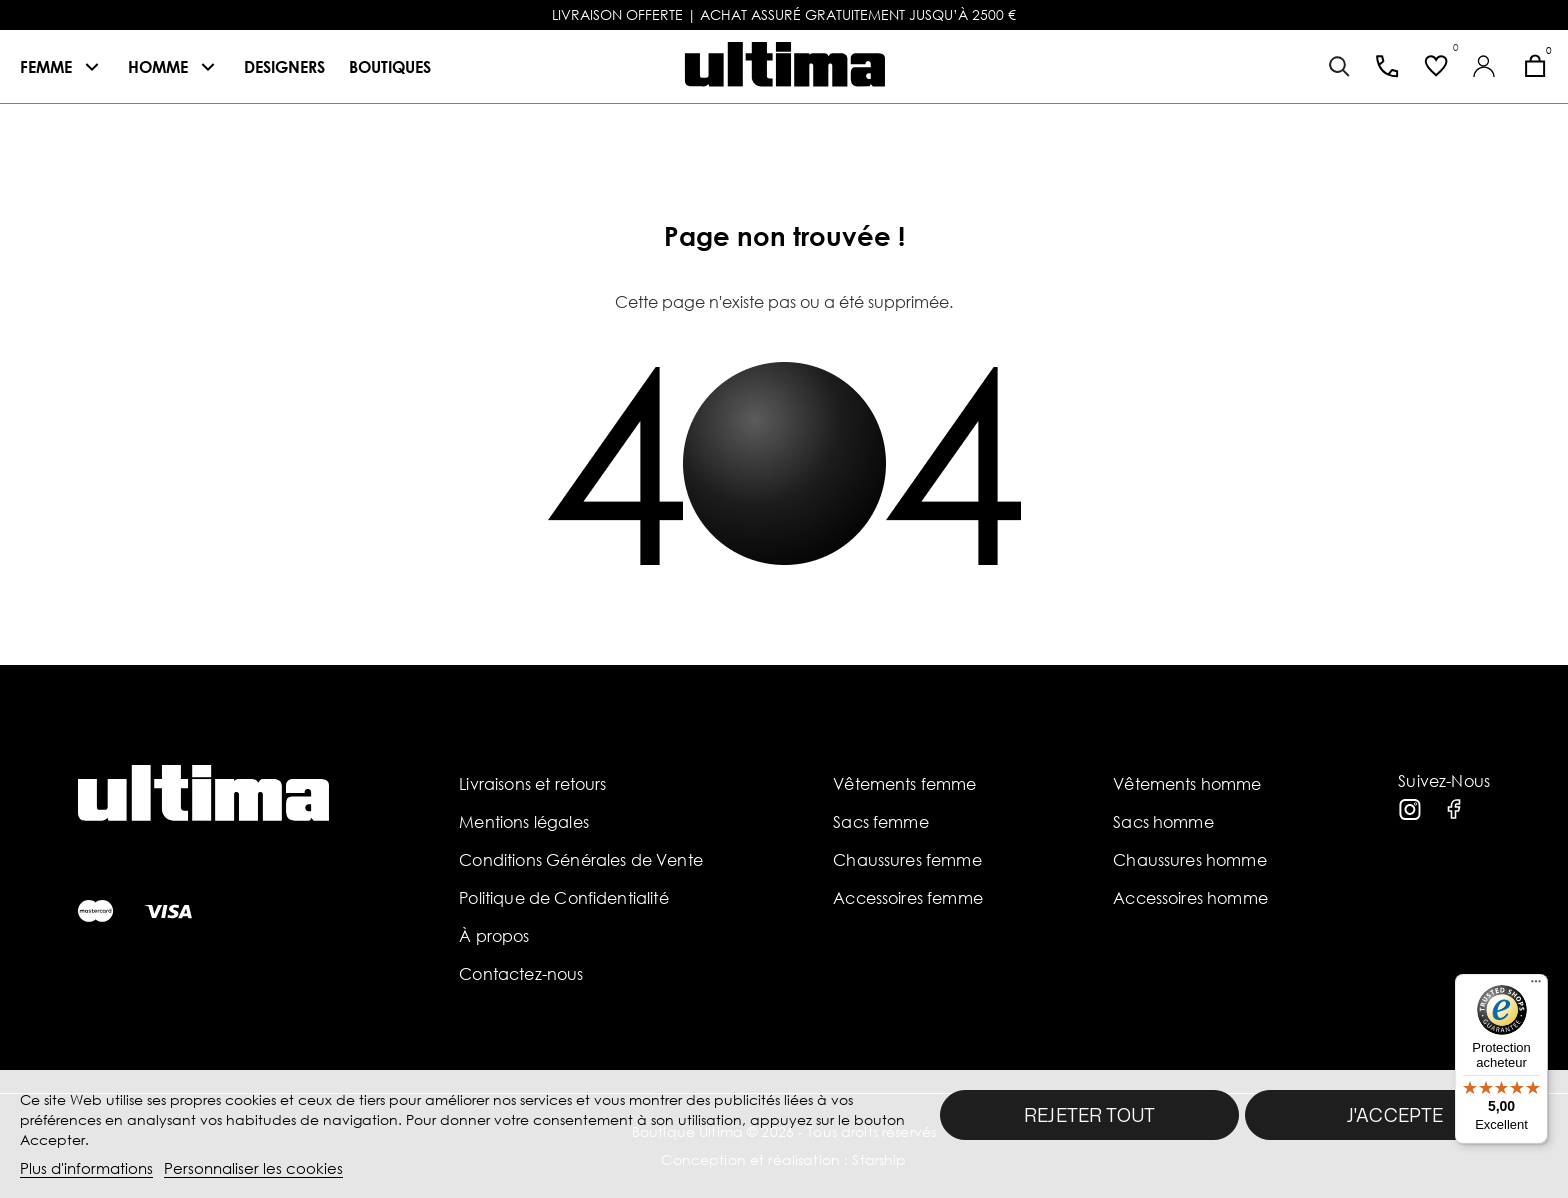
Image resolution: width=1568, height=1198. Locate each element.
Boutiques (390, 67)
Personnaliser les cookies (253, 1168)
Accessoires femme (908, 898)
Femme (46, 67)
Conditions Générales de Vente (581, 860)
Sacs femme (881, 822)
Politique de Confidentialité (563, 898)
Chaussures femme (907, 860)
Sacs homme (1163, 822)
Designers (284, 67)
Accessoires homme (1190, 898)
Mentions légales (524, 822)
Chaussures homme (1190, 860)
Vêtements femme (904, 784)
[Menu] (1536, 986)
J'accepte (1395, 1115)
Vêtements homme (1187, 784)
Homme (158, 67)
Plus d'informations (86, 1168)
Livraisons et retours (532, 784)
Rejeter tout (1089, 1115)
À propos (494, 936)
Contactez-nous (521, 974)
